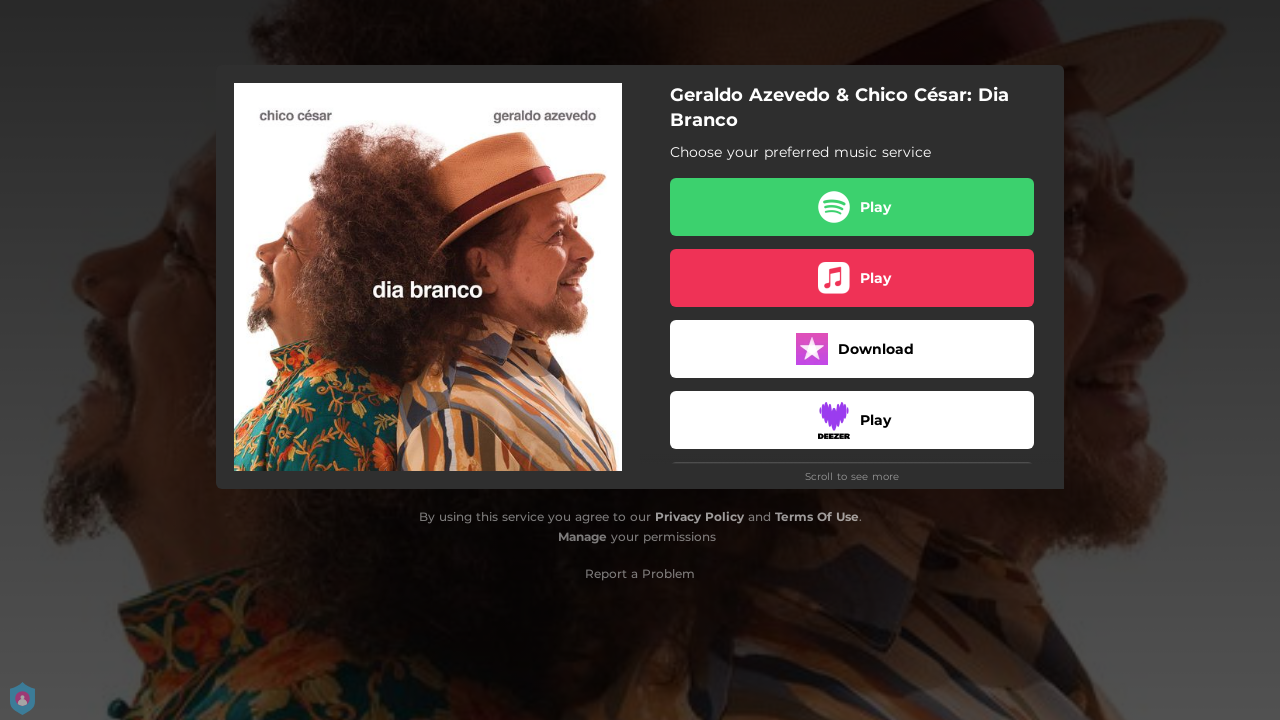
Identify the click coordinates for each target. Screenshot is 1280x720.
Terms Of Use (817, 516)
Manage (582, 536)
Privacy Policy (699, 516)
